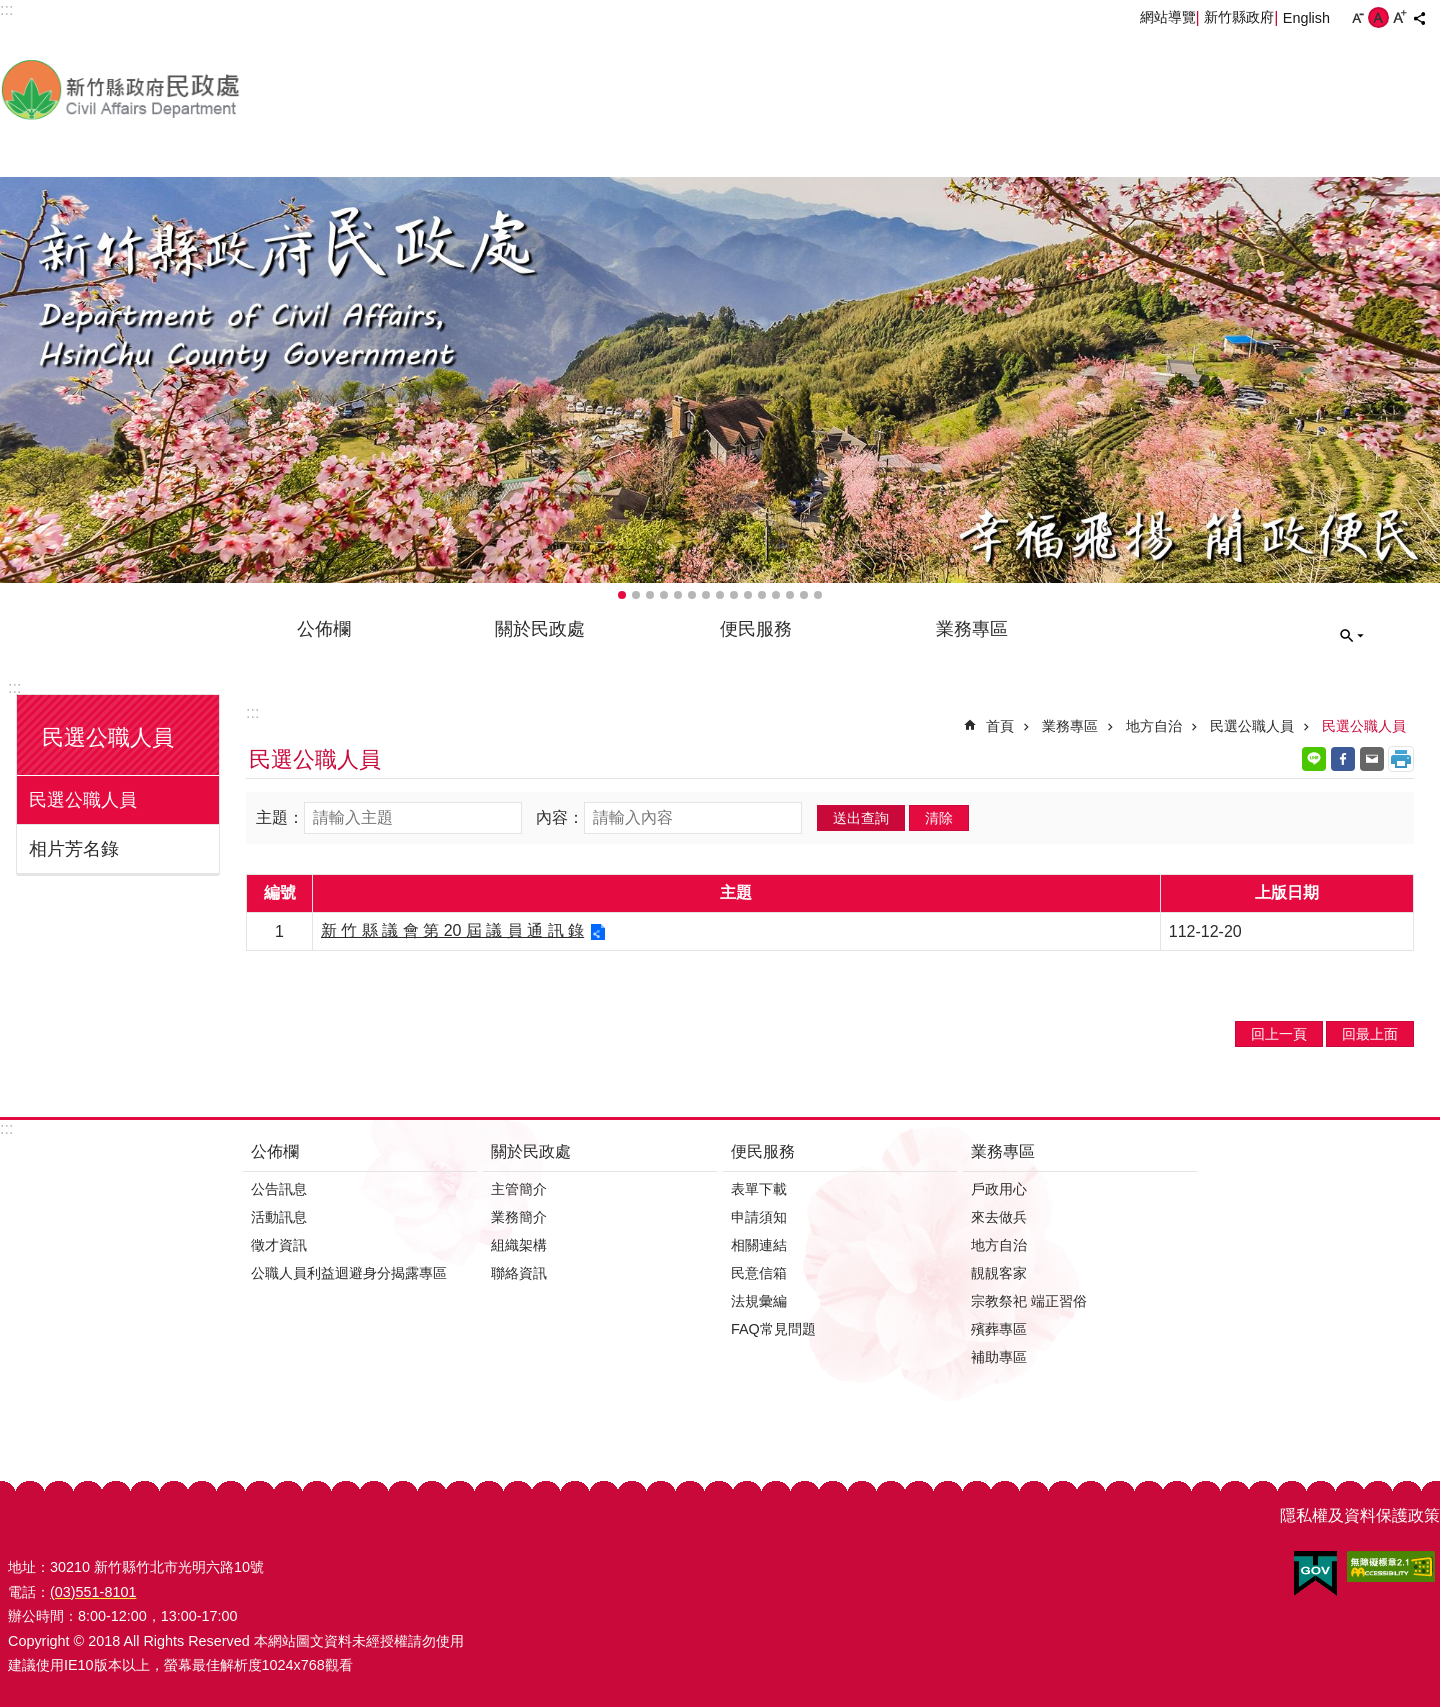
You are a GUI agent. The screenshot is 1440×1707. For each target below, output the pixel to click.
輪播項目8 (720, 595)
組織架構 (519, 1245)
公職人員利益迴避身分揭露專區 (349, 1273)
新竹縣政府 (1239, 17)
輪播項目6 (692, 595)
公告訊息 (279, 1189)
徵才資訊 (279, 1245)
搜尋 (1352, 636)
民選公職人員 (108, 737)
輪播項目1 (622, 595)
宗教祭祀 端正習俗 (1029, 1301)
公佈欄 (324, 629)
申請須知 (759, 1217)
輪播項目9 (734, 595)
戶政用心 (999, 1189)
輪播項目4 (664, 595)
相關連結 (759, 1245)
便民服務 (756, 629)
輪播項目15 (818, 595)
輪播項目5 (678, 595)
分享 (1419, 18)
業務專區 (972, 629)
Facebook (1343, 759)
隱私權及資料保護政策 (1360, 1515)
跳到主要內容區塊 (10, 10)
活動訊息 (279, 1217)
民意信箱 (759, 1273)
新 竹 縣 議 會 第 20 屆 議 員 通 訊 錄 (452, 930)
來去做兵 (999, 1217)
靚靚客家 (999, 1273)
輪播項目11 (762, 595)
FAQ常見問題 (773, 1329)
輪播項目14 (804, 595)
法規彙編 (759, 1301)
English (1306, 18)
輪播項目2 (636, 595)
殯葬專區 (999, 1329)
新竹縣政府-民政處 (225, 89)
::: (14, 687)
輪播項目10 (748, 595)
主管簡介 (519, 1189)
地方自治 (1154, 726)
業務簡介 (519, 1217)
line (1314, 759)
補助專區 (999, 1357)
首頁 (1000, 726)
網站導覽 (1168, 17)
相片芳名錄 (74, 849)
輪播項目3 (650, 595)
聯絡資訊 (519, 1273)
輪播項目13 (790, 595)
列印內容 (1401, 759)
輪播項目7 (706, 595)
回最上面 (1370, 1034)
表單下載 (759, 1189)
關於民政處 (540, 629)
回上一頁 (1279, 1034)
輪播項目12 (776, 595)
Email (1372, 759)
